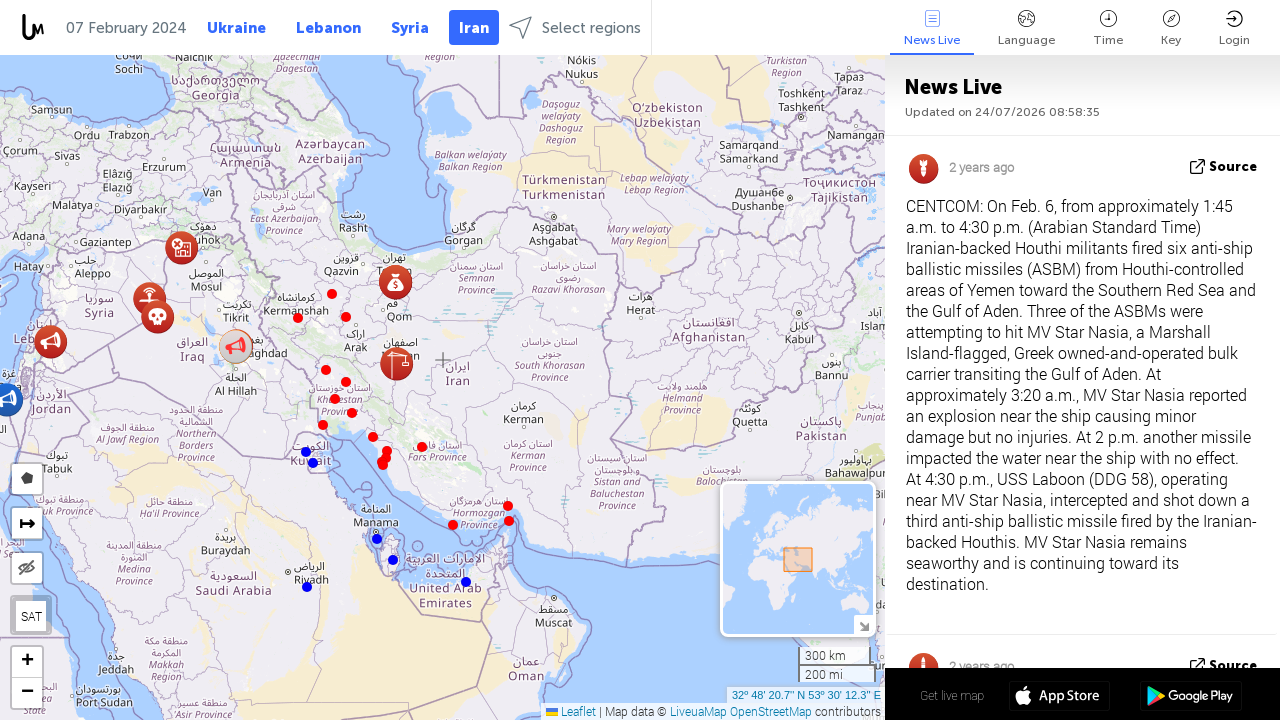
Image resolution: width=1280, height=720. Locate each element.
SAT (31, 616)
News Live (932, 28)
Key (1171, 28)
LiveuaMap (698, 711)
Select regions (575, 27)
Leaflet (571, 711)
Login (1234, 28)
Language (1026, 28)
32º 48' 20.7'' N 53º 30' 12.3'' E (806, 695)
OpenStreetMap (771, 711)
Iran (474, 28)
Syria (410, 28)
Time (1108, 28)
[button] (509, 521)
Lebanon (328, 28)
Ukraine (236, 28)
